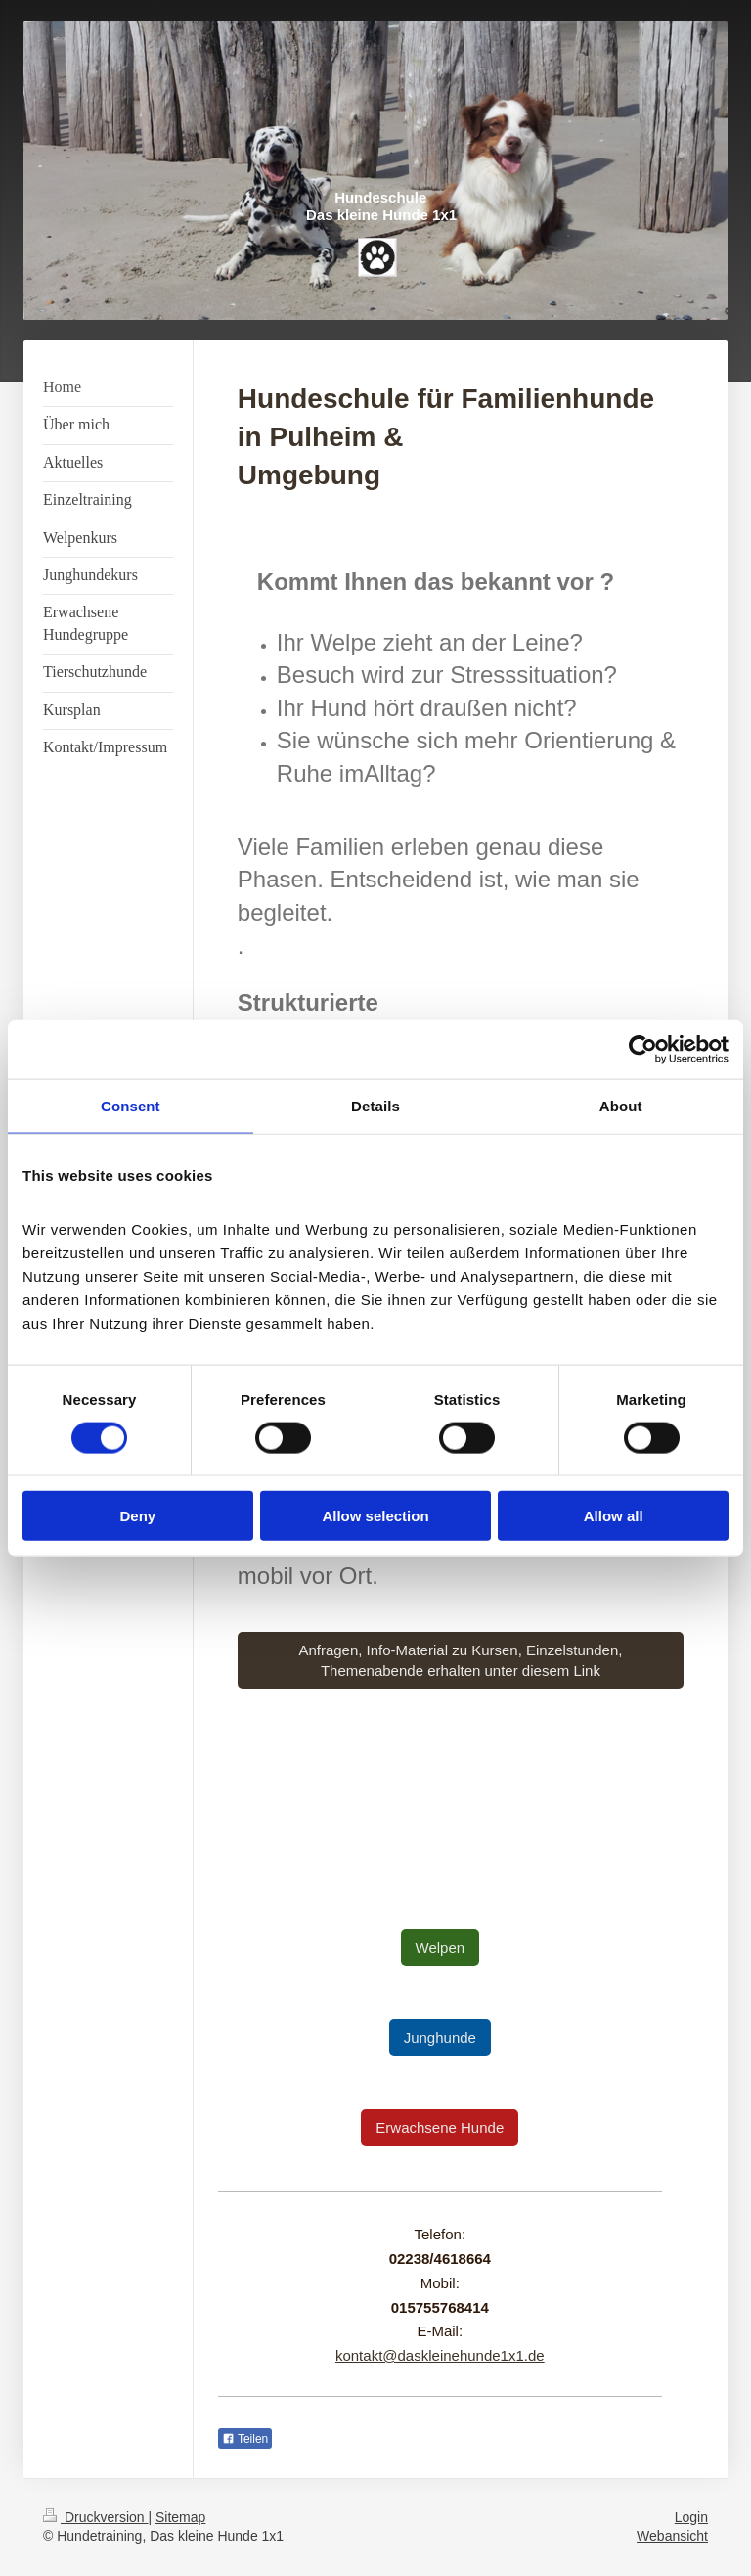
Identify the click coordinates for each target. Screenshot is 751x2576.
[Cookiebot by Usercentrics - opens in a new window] (643, 1048)
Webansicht (672, 2536)
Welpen (440, 1947)
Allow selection (375, 1516)
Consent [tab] (130, 1105)
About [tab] (620, 1105)
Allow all (613, 1516)
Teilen (245, 2439)
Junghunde (440, 2037)
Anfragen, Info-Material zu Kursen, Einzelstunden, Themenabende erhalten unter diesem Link (460, 1660)
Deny (137, 1516)
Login (691, 2517)
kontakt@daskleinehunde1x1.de (440, 2355)
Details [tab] (375, 1105)
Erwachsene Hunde (440, 2127)
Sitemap (180, 2517)
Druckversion (95, 2517)
